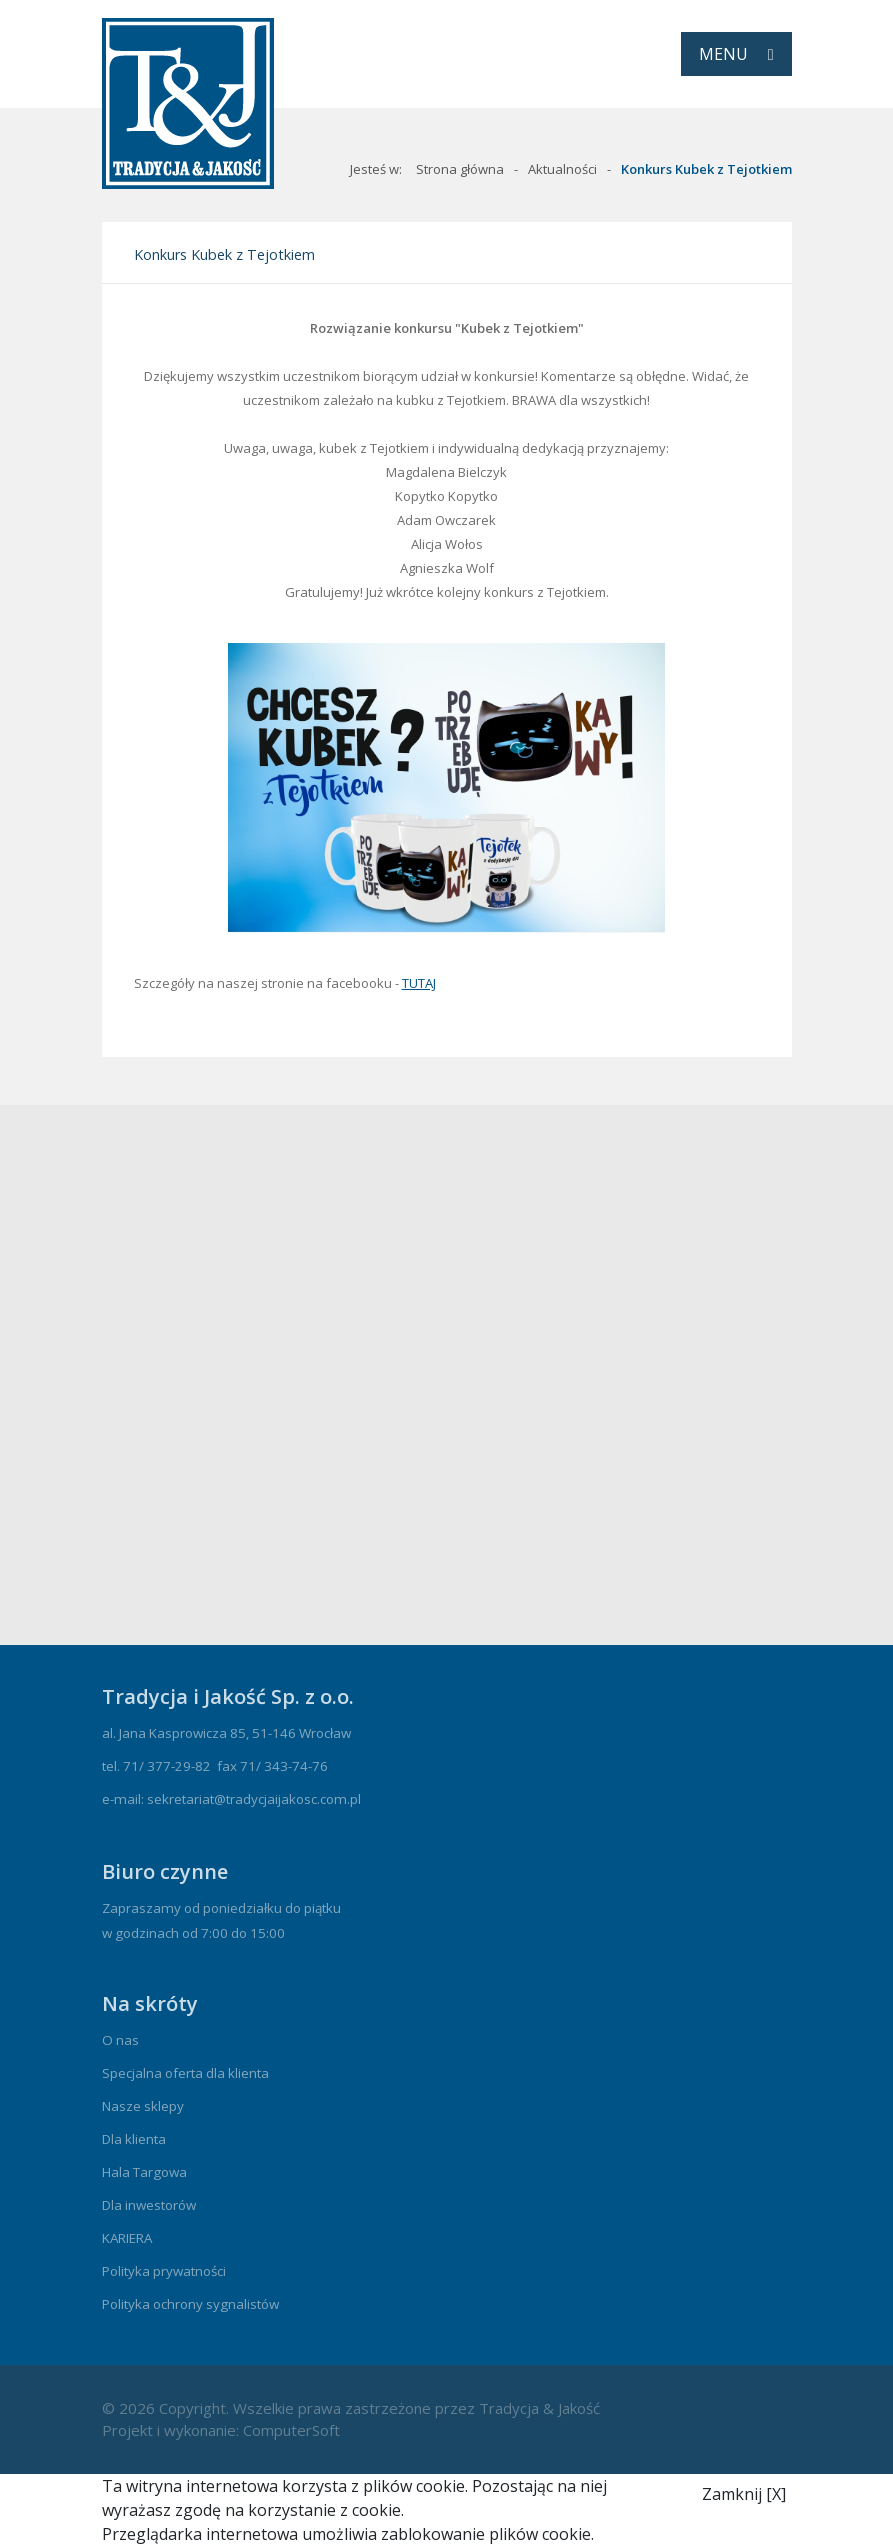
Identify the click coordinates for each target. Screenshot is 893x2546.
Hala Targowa (144, 2172)
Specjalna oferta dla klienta (185, 2073)
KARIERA (127, 2238)
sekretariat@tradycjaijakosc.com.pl (254, 1799)
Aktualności (562, 169)
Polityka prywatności (164, 2271)
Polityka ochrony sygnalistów (190, 2304)
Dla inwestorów (149, 2205)
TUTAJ (419, 983)
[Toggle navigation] (736, 54)
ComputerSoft (291, 2430)
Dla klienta (134, 2139)
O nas (120, 2040)
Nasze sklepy (143, 2106)
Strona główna (460, 169)
